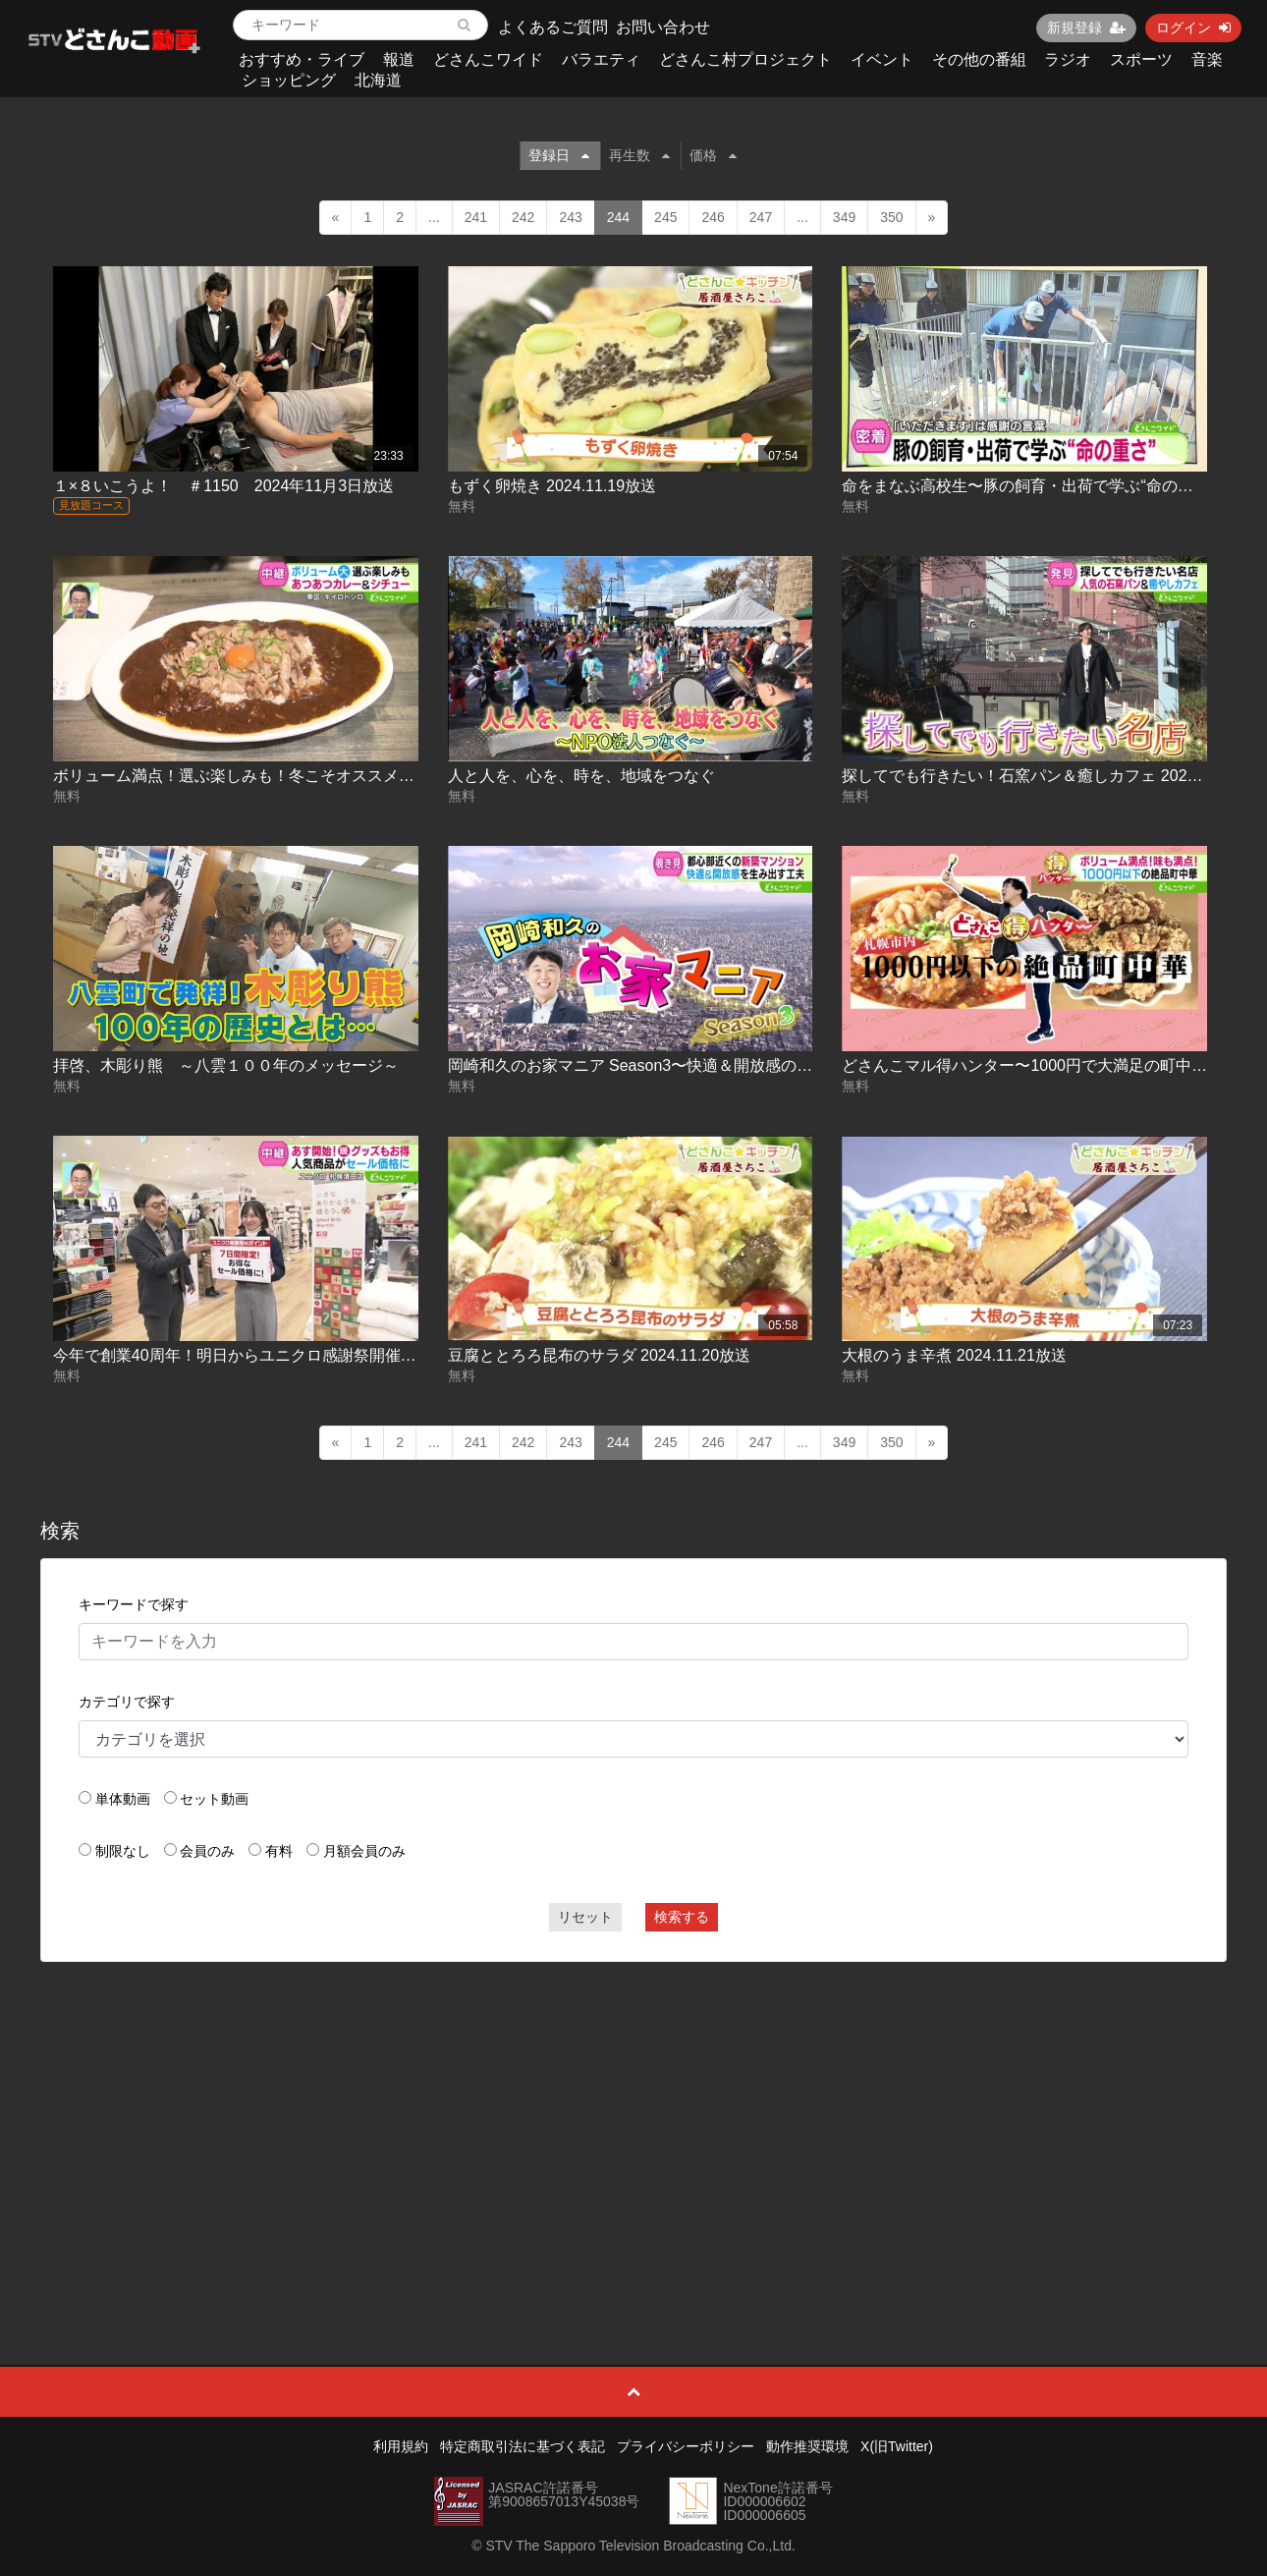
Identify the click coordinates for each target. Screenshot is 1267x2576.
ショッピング (289, 80)
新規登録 (1086, 27)
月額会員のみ (364, 1851)
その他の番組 (979, 59)
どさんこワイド (488, 59)
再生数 (639, 155)
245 (665, 217)
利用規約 (400, 2446)
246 (712, 217)
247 (760, 217)
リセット (585, 1917)
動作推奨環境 (807, 2446)
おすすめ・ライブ (301, 59)
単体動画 (122, 1799)
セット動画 (214, 1799)
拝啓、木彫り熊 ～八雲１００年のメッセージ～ (226, 1065)
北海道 (378, 80)
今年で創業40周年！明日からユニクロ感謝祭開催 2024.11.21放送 (284, 1355)
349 (844, 217)
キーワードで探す (134, 1604)
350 (891, 217)
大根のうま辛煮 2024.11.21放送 (954, 1355)
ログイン (1193, 27)
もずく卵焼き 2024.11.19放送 (552, 485)
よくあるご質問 (553, 27)
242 (523, 217)
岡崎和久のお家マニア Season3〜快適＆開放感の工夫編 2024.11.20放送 (703, 1065)
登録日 (558, 155)
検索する (681, 1917)
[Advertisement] (633, 2119)
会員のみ (207, 1851)
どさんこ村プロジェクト (745, 59)
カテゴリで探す (127, 1701)
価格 (713, 155)
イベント (882, 59)
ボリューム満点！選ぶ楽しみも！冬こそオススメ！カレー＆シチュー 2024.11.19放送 (354, 775)
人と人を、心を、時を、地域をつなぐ (581, 775)
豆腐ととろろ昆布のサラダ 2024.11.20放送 (599, 1355)
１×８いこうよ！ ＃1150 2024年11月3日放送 (223, 485)
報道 (398, 59)
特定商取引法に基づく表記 (522, 2446)
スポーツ (1141, 59)
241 (476, 217)
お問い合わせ (663, 27)
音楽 (1207, 59)
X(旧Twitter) (896, 2446)
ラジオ (1067, 59)
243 (570, 217)
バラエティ (601, 59)
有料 (279, 1851)
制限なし (122, 1851)
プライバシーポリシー (685, 2446)
